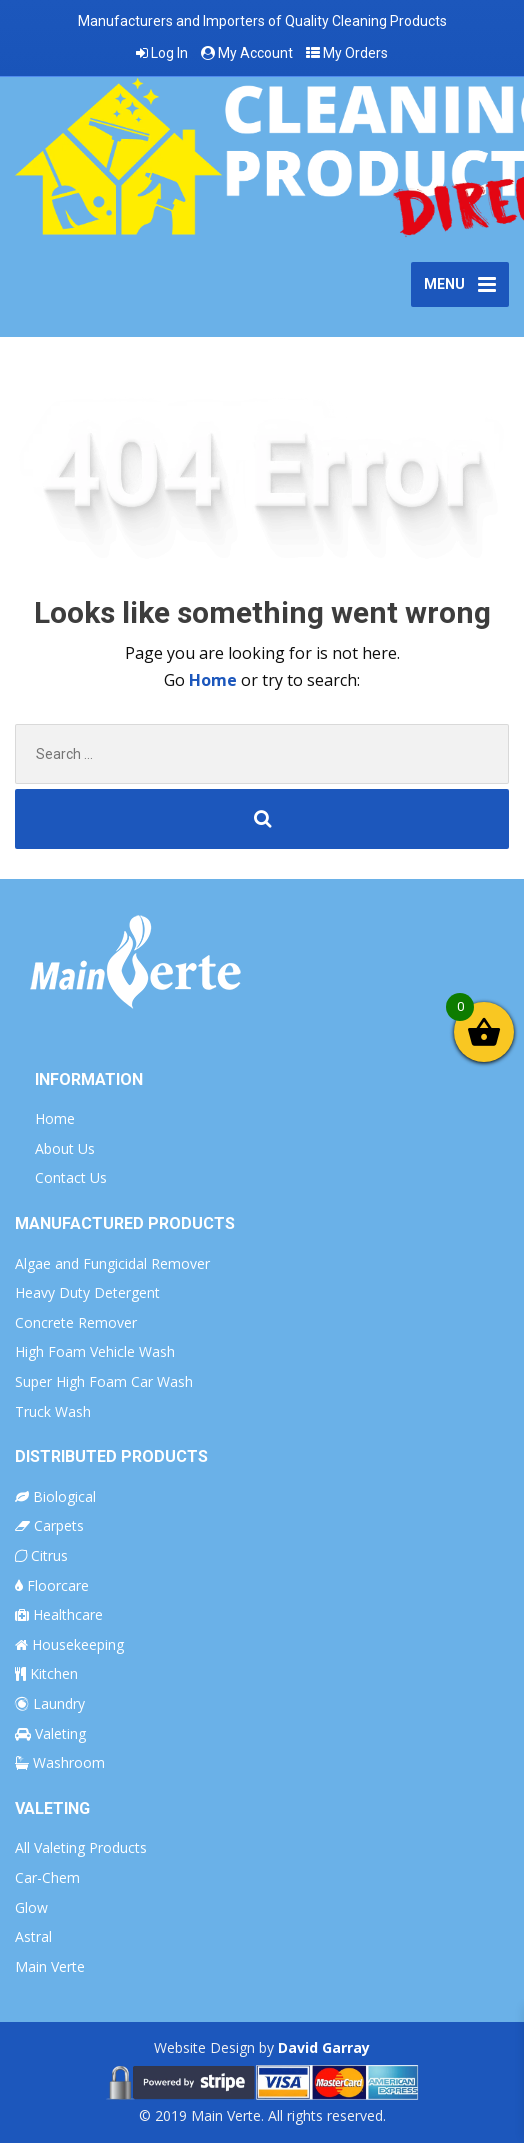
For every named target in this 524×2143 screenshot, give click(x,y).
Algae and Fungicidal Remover (112, 1263)
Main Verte (50, 1966)
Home (215, 680)
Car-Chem (47, 1877)
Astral (33, 1936)
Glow (31, 1907)
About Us (65, 1148)
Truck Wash (53, 1411)
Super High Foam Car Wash (104, 1381)
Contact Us (71, 1177)
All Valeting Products (81, 1847)
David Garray (324, 2047)
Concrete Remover (76, 1322)
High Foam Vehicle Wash (95, 1351)
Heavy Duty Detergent (87, 1292)
